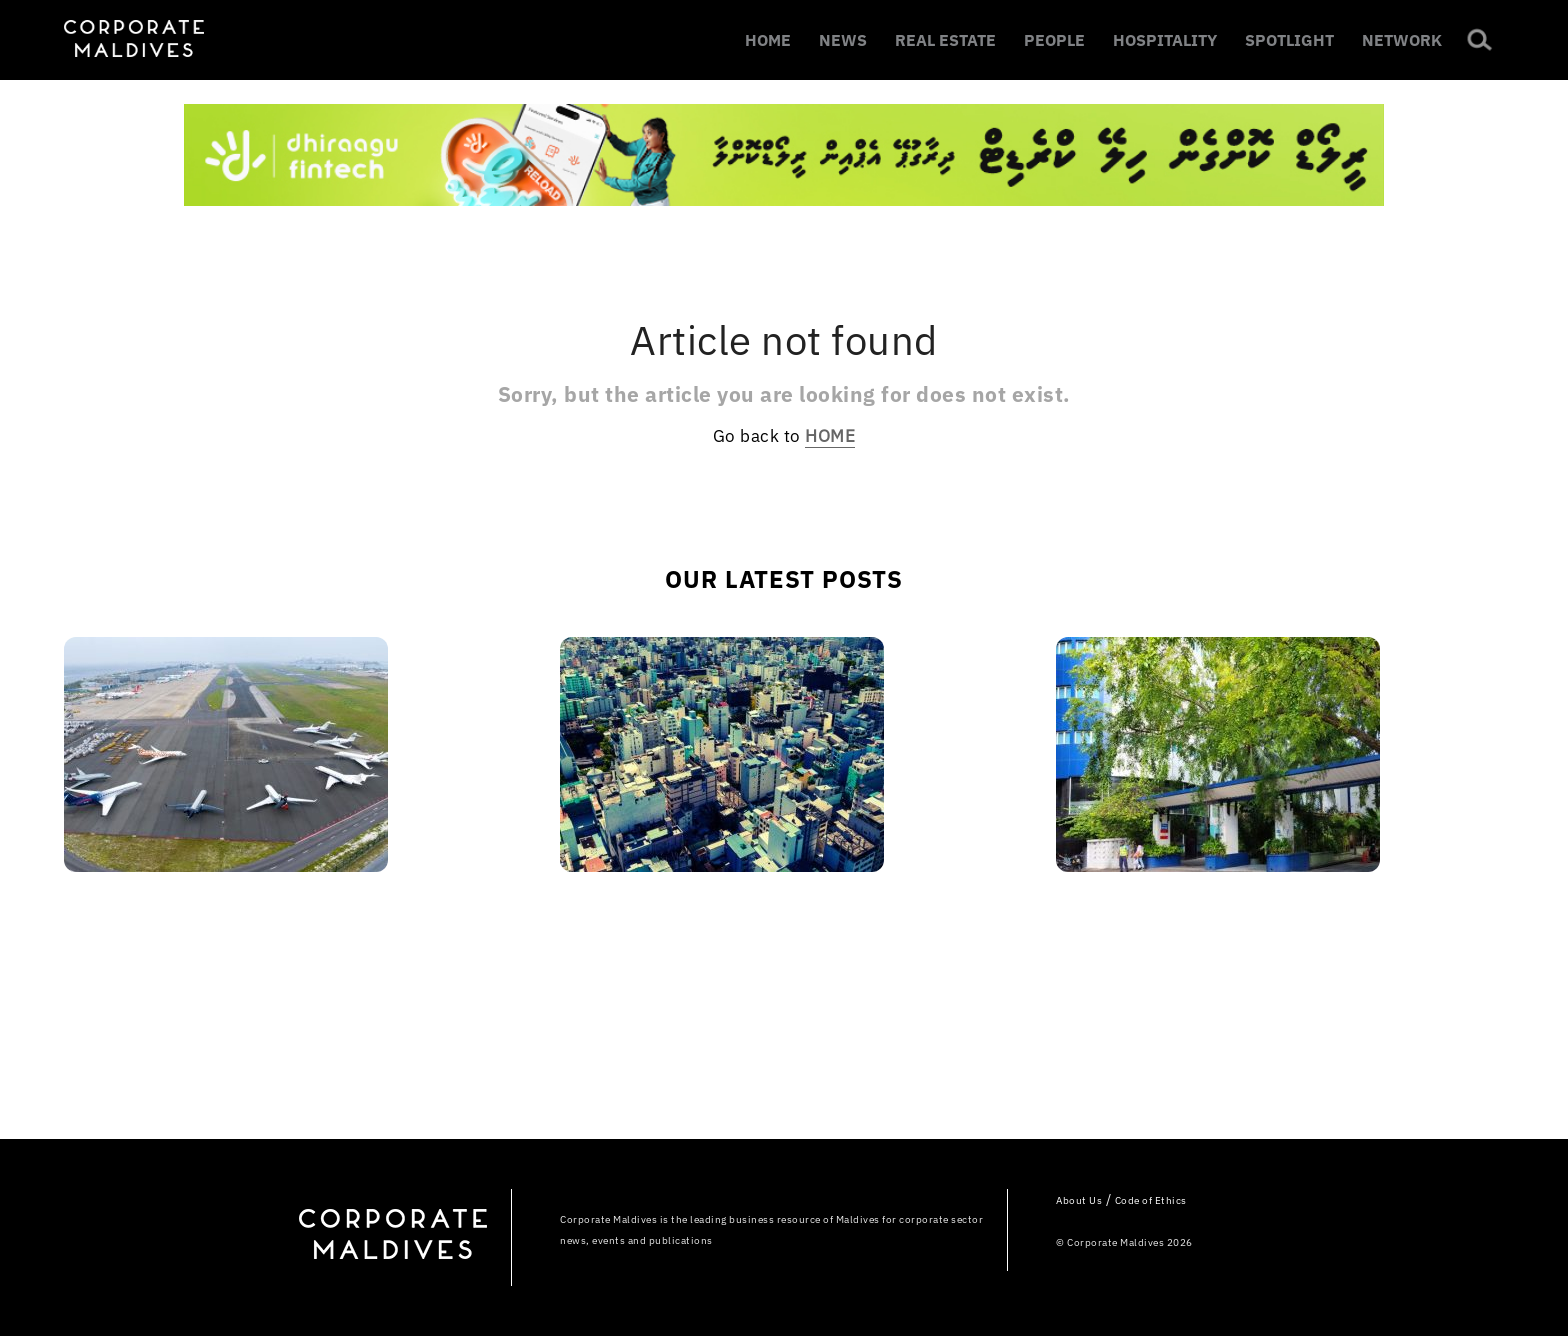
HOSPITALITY (1165, 40)
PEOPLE (1054, 40)
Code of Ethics (1151, 1200)
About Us (1079, 1200)
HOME (768, 40)
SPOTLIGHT (1289, 40)
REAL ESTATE (945, 40)
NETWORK (1402, 40)
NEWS (843, 40)
